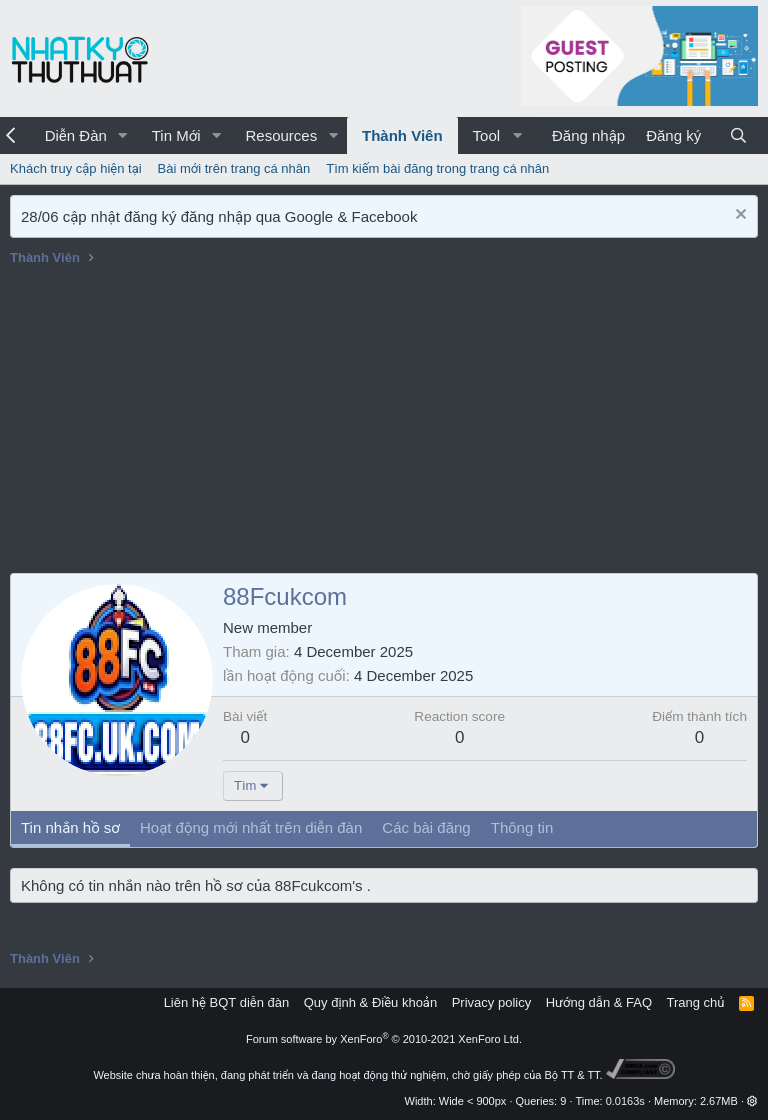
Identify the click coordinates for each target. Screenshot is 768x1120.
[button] (123, 135)
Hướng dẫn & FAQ (599, 1002)
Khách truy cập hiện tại (76, 168)
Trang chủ (696, 1002)
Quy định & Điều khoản (370, 1002)
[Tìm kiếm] (738, 135)
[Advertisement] (384, 423)
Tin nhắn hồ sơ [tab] (70, 827)
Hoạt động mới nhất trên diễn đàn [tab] (251, 827)
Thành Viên (402, 135)
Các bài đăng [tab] (426, 827)
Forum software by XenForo (384, 1039)
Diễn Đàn (76, 135)
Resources (281, 135)
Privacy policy (491, 1002)
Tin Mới (176, 135)
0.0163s (625, 1101)
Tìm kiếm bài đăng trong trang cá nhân (437, 168)
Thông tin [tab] (522, 827)
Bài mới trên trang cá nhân (234, 168)
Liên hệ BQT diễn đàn (227, 1002)
